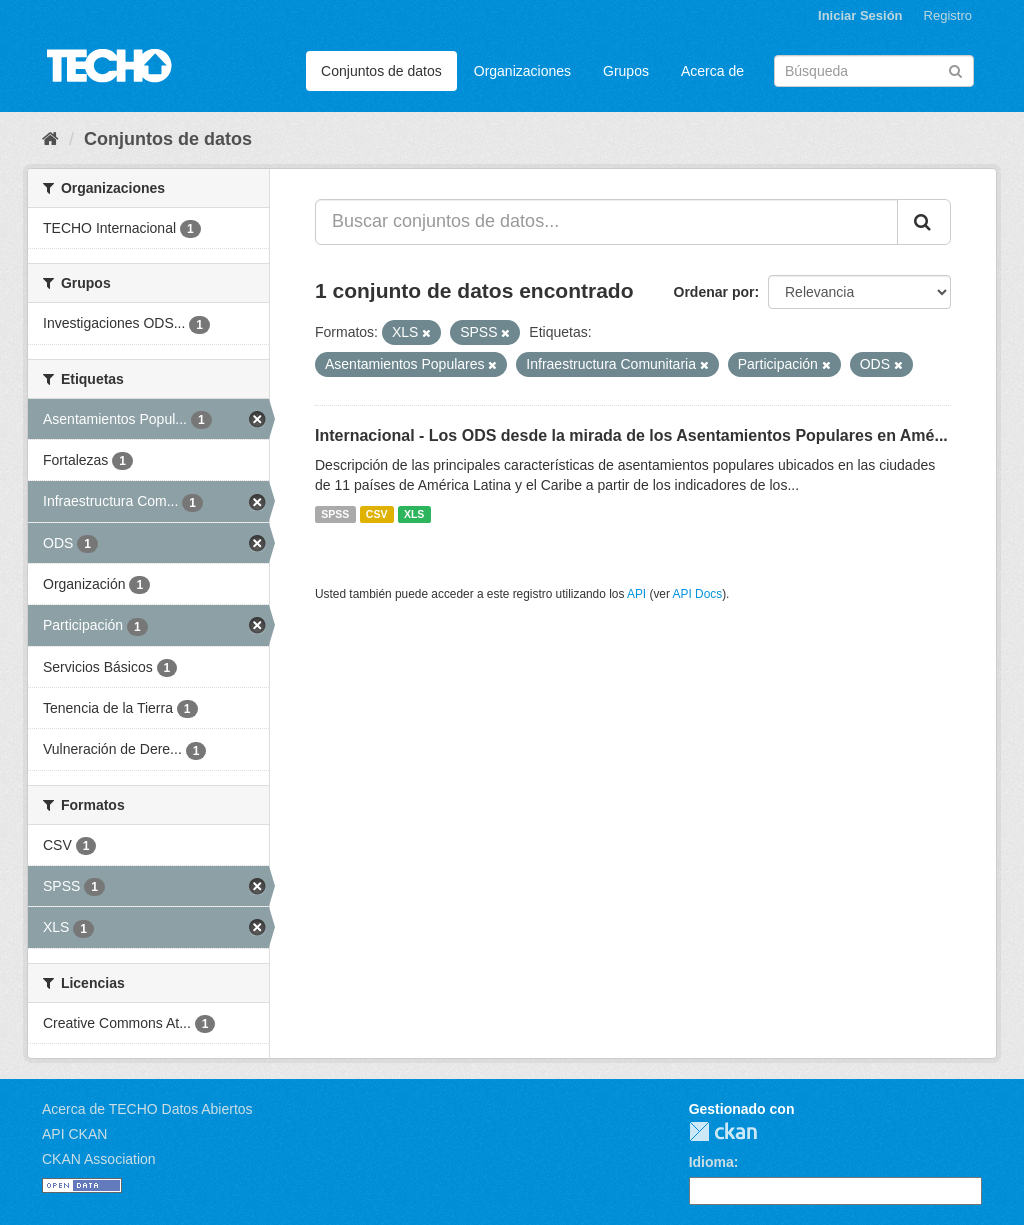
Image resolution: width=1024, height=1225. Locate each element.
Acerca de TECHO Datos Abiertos (147, 1109)
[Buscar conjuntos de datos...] (606, 222)
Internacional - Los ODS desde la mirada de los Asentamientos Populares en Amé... (631, 435)
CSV (377, 514)
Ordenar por (714, 292)
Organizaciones (522, 71)
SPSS (335, 514)
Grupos (626, 71)
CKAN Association (99, 1159)
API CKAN (74, 1134)
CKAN (723, 1131)
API (636, 594)
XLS (414, 514)
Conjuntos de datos (381, 71)
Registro (948, 15)
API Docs (698, 594)
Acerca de (712, 71)
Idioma (711, 1162)
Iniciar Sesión (860, 15)
